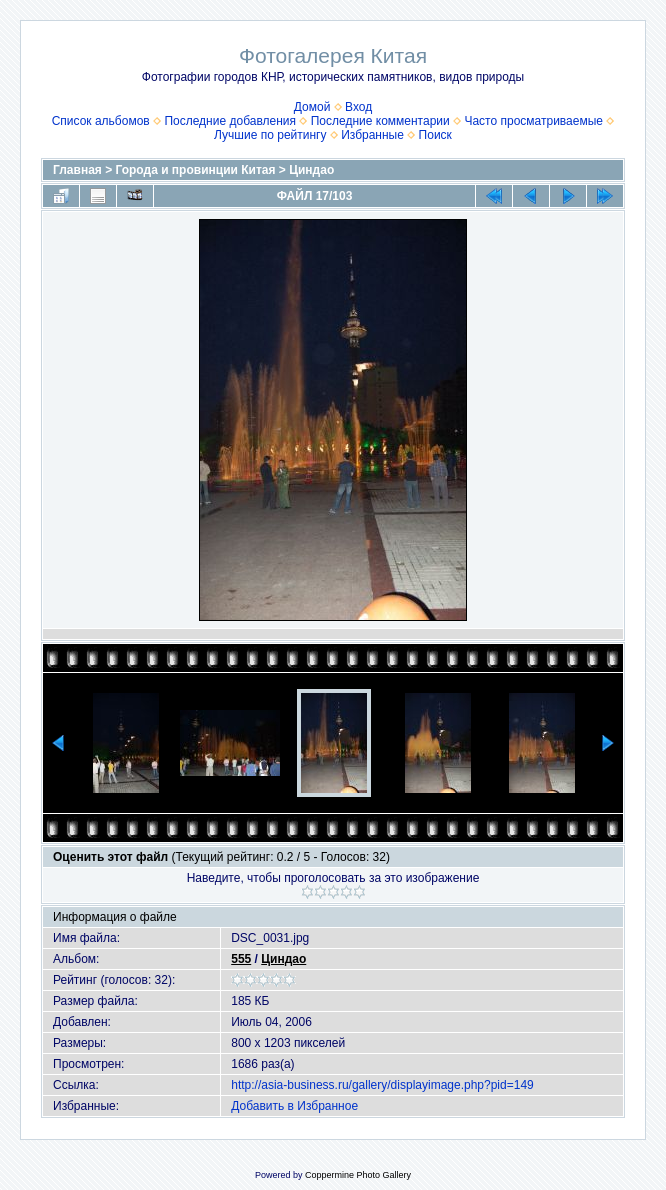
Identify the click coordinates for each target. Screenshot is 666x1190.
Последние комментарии (380, 121)
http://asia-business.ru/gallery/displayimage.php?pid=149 (382, 1085)
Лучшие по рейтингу (270, 135)
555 (241, 959)
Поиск (435, 135)
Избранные (372, 135)
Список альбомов (101, 121)
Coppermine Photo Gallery (358, 1175)
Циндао (311, 170)
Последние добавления (230, 121)
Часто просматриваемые (533, 121)
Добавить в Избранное (294, 1106)
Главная (77, 170)
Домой (312, 107)
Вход (358, 107)
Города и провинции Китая (196, 170)
